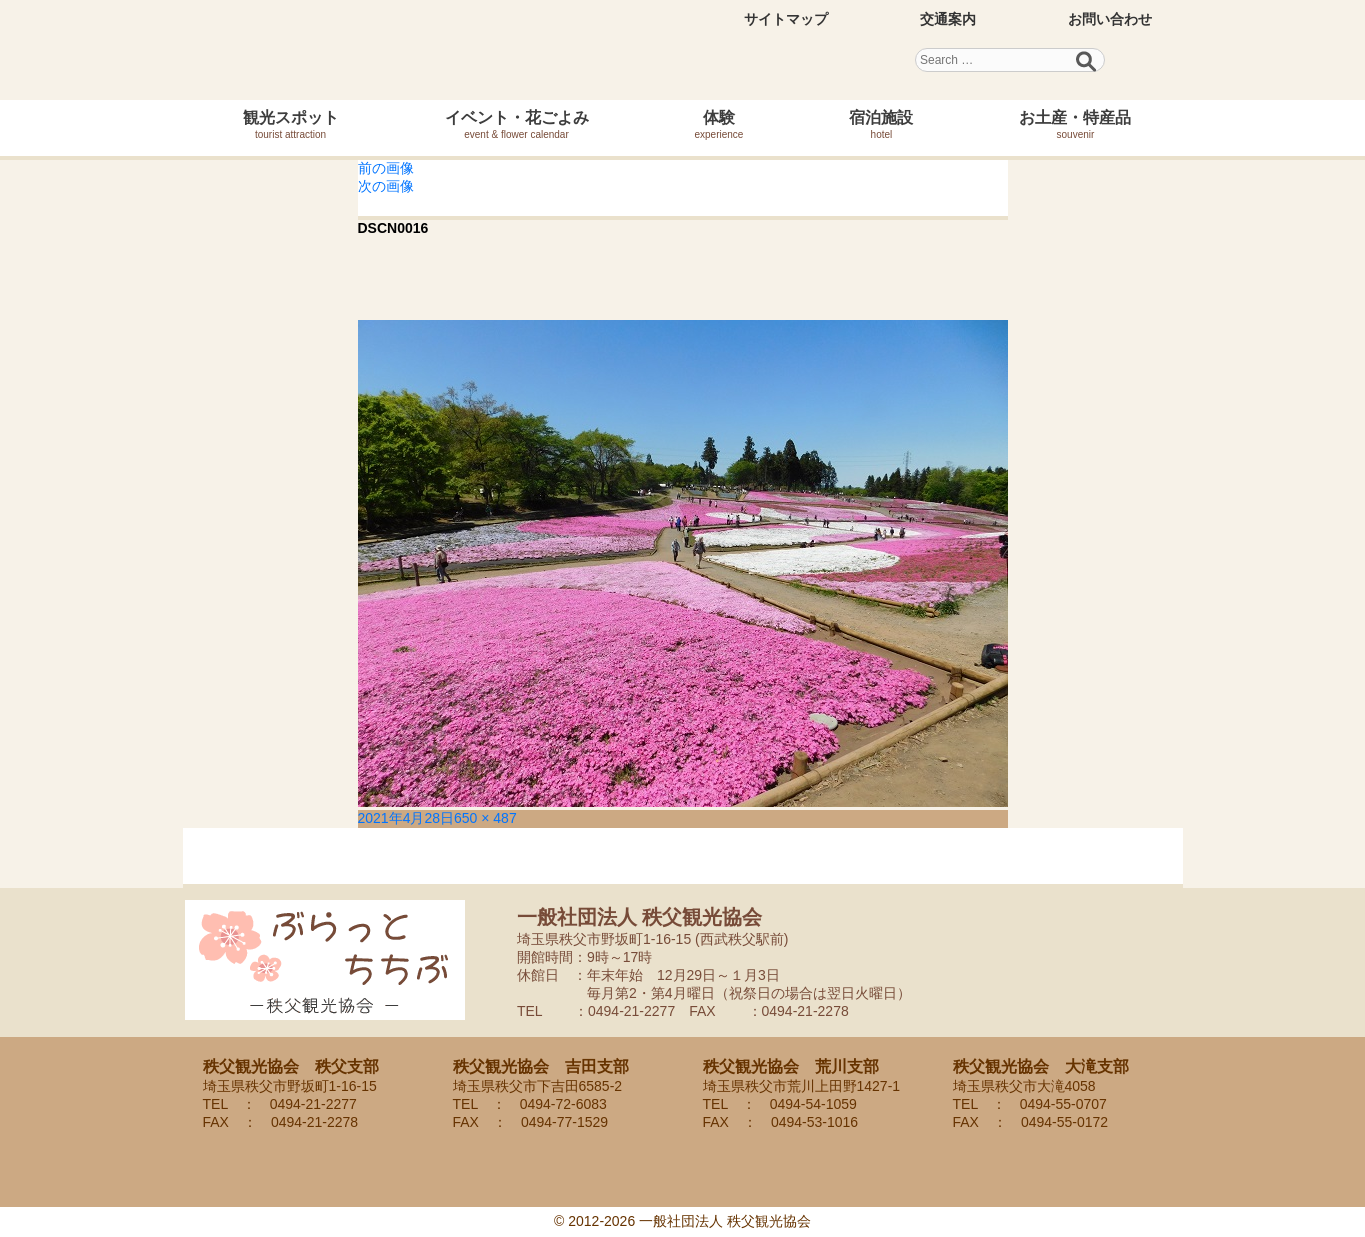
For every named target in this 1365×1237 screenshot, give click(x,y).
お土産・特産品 (1075, 124)
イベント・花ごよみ (517, 124)
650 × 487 (485, 818)
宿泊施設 (881, 124)
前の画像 (386, 168)
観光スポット (291, 124)
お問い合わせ (1110, 19)
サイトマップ (786, 19)
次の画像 (386, 186)
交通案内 (948, 19)
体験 (719, 124)
